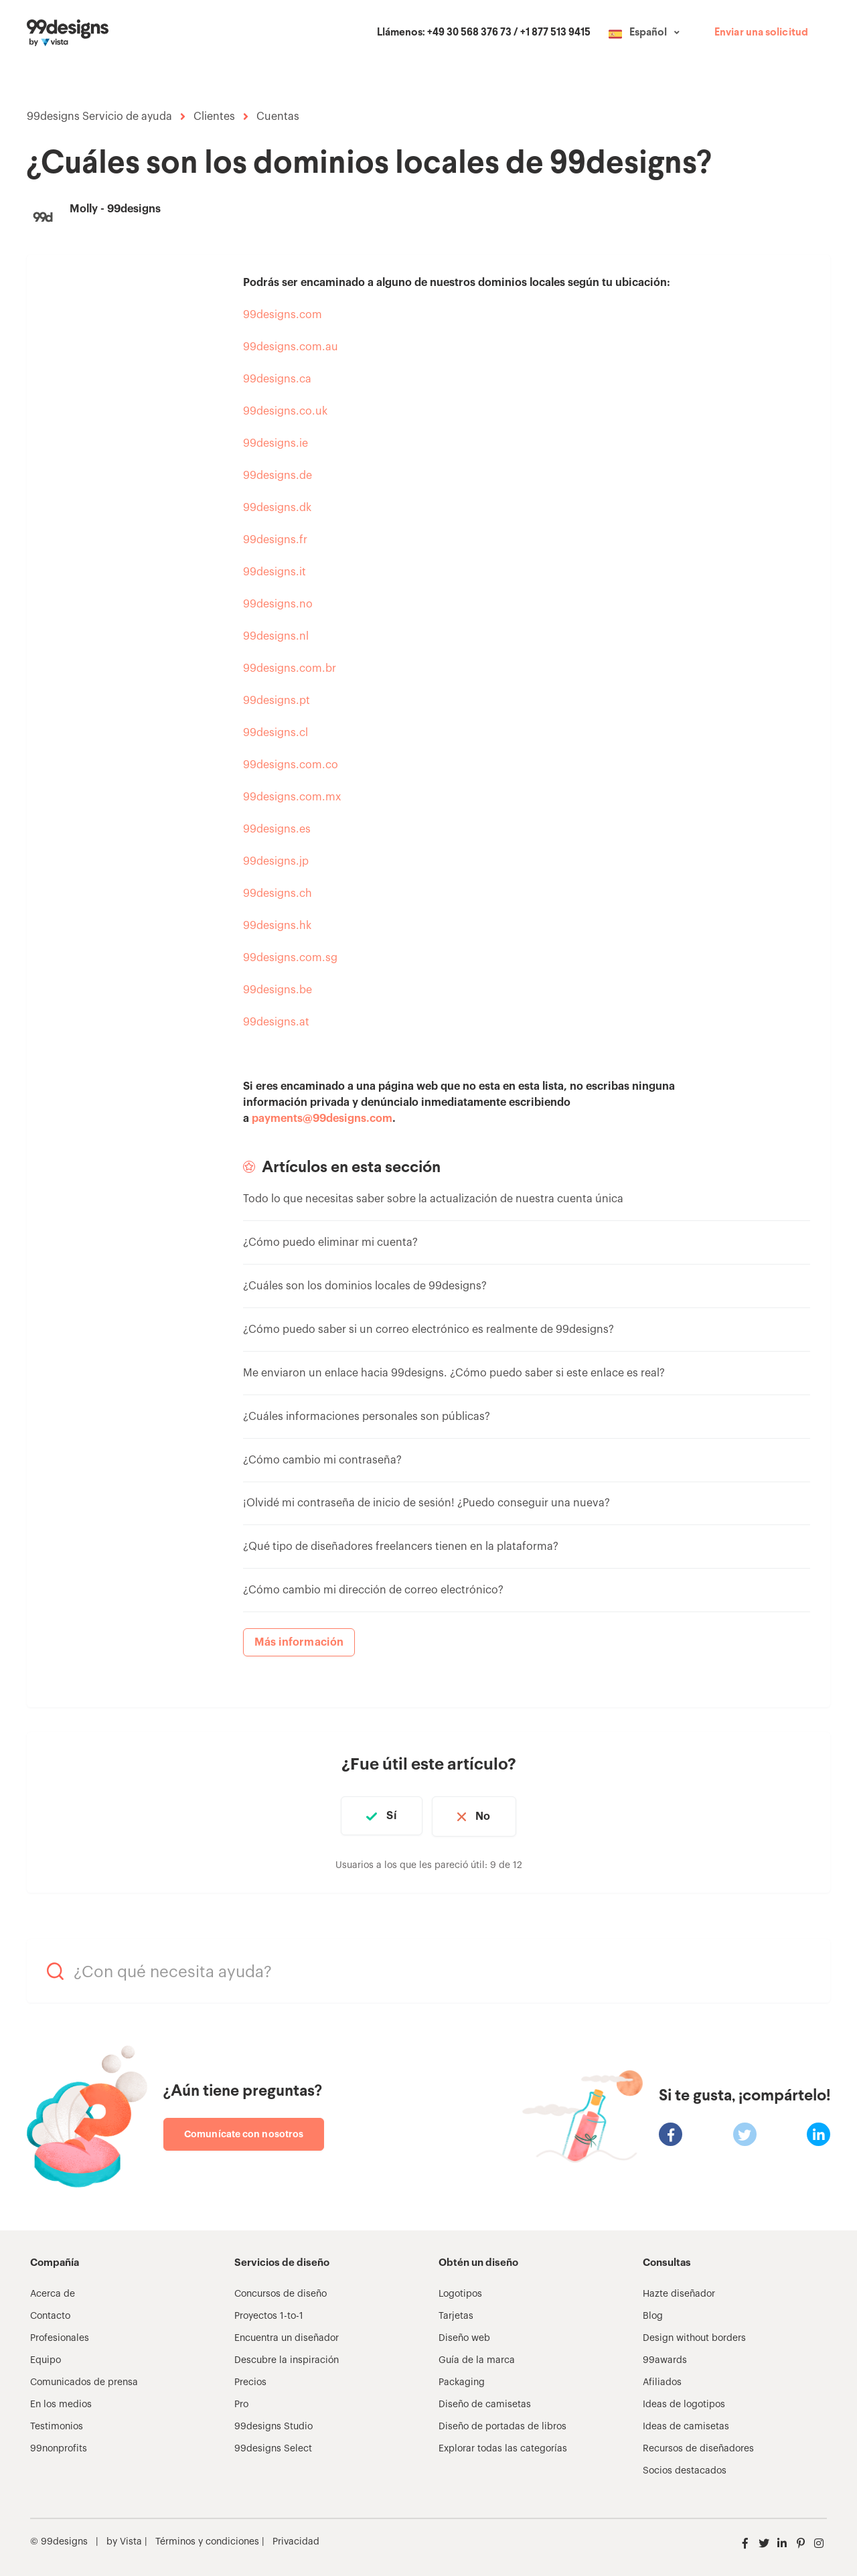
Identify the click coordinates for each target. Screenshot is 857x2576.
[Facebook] (670, 2132)
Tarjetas (456, 2314)
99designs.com (282, 314)
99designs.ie (275, 443)
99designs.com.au (290, 347)
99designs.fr (275, 539)
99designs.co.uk (285, 411)
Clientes (214, 116)
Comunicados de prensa (84, 2380)
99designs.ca (277, 379)
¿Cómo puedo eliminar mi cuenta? (330, 1242)
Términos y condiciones (206, 2540)
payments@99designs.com (322, 1118)
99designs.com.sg (290, 957)
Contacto (50, 2314)
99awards (665, 2358)
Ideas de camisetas (686, 2424)
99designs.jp (276, 861)
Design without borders (694, 2336)
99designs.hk (277, 925)
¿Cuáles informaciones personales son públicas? (366, 1416)
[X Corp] (745, 2132)
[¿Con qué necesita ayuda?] (428, 1969)
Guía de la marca (477, 2358)
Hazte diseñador (679, 2292)
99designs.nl (276, 636)
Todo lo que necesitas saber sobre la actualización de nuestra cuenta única (433, 1199)
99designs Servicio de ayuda (99, 116)
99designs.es (277, 829)
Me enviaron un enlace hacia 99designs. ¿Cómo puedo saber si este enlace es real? (454, 1373)
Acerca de (52, 2292)
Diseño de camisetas (485, 2402)
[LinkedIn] (818, 2132)
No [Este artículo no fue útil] (485, 1815)
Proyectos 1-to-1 (268, 2314)
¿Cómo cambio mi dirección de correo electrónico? (373, 1590)
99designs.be (277, 990)
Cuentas (277, 116)
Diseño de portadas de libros (502, 2424)
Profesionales (59, 2336)
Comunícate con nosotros (243, 2132)
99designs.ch (277, 893)
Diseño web (464, 2336)
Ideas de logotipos (684, 2402)
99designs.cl (275, 732)
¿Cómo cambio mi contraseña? (322, 1460)
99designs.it (274, 572)
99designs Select (273, 2446)
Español (648, 32)
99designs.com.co (290, 765)
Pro (241, 2402)
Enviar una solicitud (761, 32)
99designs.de (277, 475)
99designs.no (278, 604)
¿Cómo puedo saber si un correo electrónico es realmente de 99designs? (428, 1329)
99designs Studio (273, 2424)
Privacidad (295, 2540)
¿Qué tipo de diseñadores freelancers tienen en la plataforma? (400, 1546)
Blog (653, 2314)
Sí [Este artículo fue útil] (389, 1815)
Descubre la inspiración (286, 2358)
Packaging (462, 2380)
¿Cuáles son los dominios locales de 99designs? (365, 1286)
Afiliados (662, 2380)
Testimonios (56, 2424)
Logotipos (460, 2292)
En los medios (61, 2402)
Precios (250, 2380)
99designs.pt (276, 700)
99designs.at (276, 1022)
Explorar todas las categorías (503, 2446)
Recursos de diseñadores (698, 2446)
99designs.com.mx (292, 797)
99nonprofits (58, 2446)
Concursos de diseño (280, 2292)
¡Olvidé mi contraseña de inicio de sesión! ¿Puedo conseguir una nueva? (426, 1503)
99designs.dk (277, 507)
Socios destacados (684, 2469)
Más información (299, 1642)
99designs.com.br (289, 668)
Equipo (45, 2358)
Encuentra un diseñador (286, 2336)
